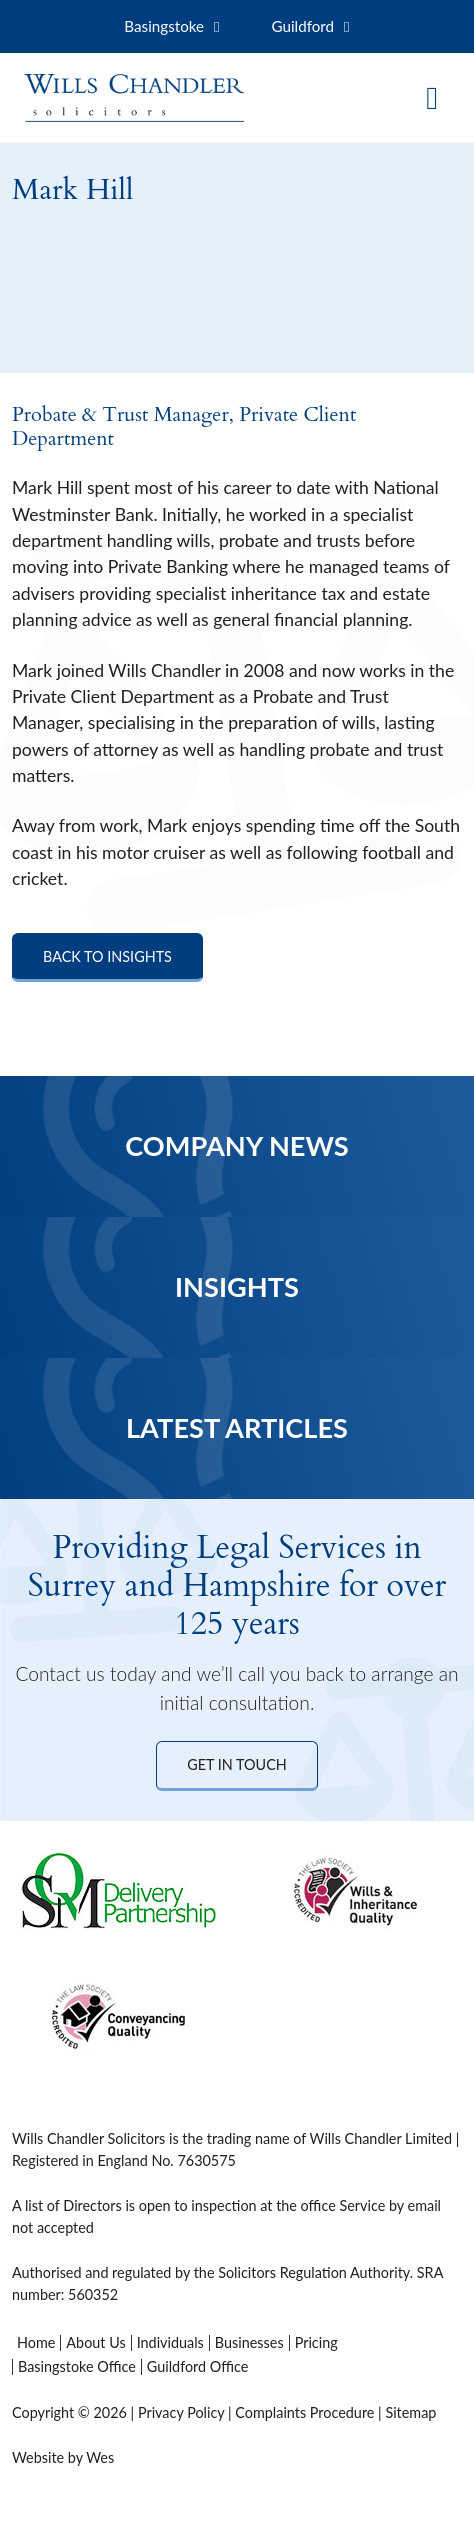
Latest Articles (237, 1427)
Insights (237, 1286)
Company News (236, 1145)
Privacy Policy (181, 2412)
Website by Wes (63, 2457)
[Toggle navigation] (432, 97)
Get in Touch (237, 1764)
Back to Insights (107, 956)
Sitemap (410, 2412)
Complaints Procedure (304, 2412)
